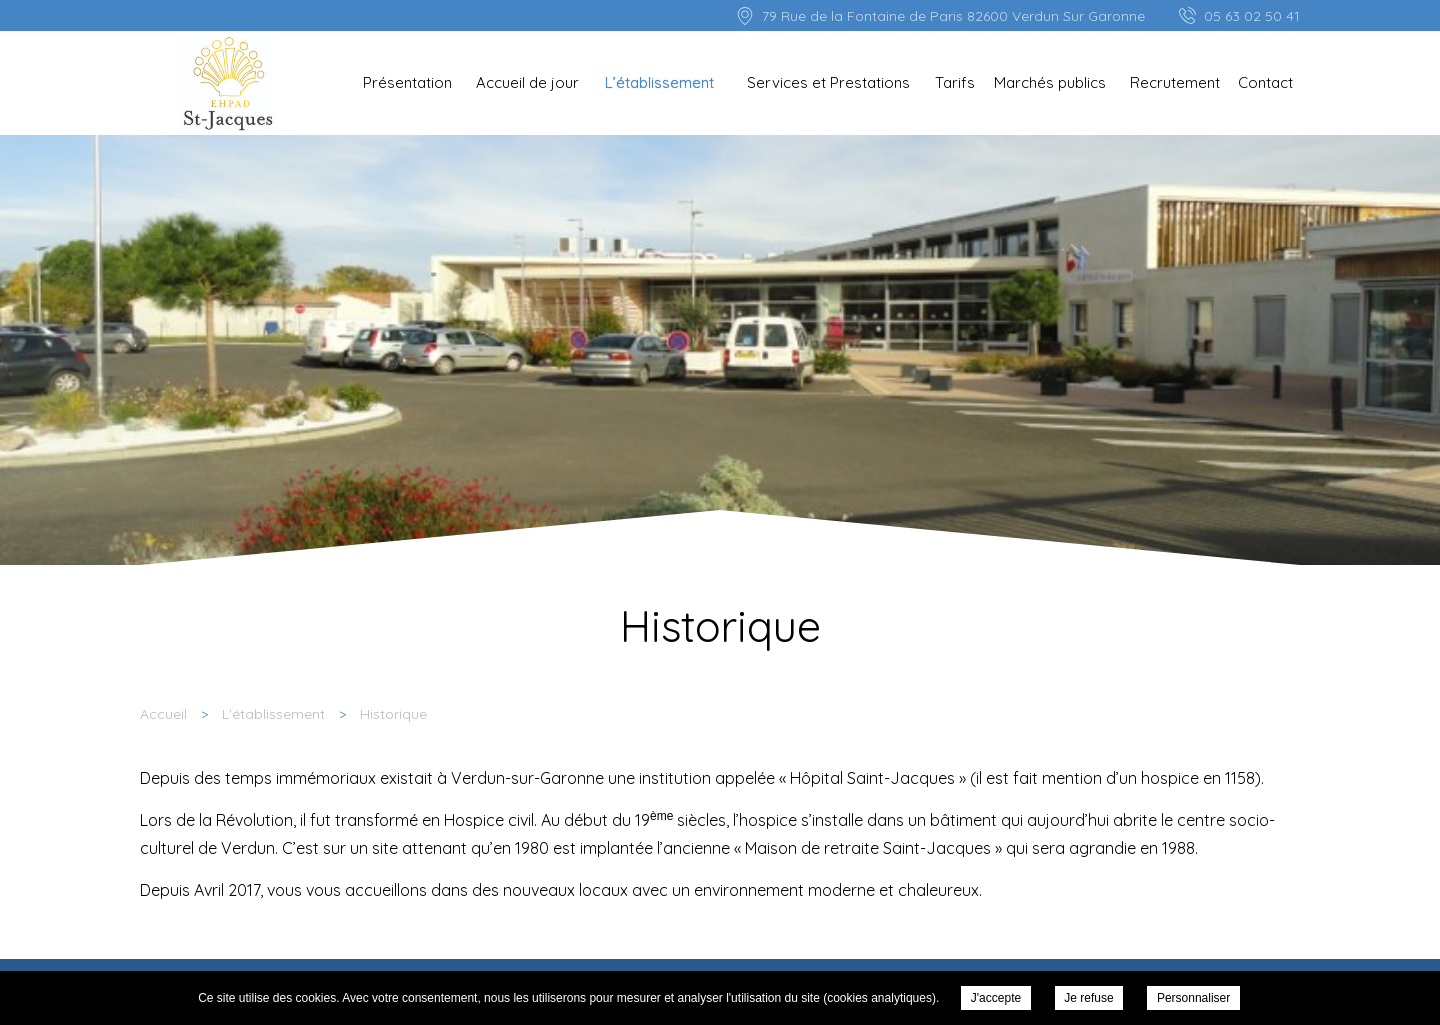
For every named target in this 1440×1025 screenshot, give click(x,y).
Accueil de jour (527, 82)
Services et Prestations (828, 82)
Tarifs (955, 82)
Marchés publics (1050, 82)
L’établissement (659, 82)
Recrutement (1175, 82)
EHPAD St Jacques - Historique (226, 83)
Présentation (407, 82)
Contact (1265, 82)
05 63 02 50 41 (1252, 16)
